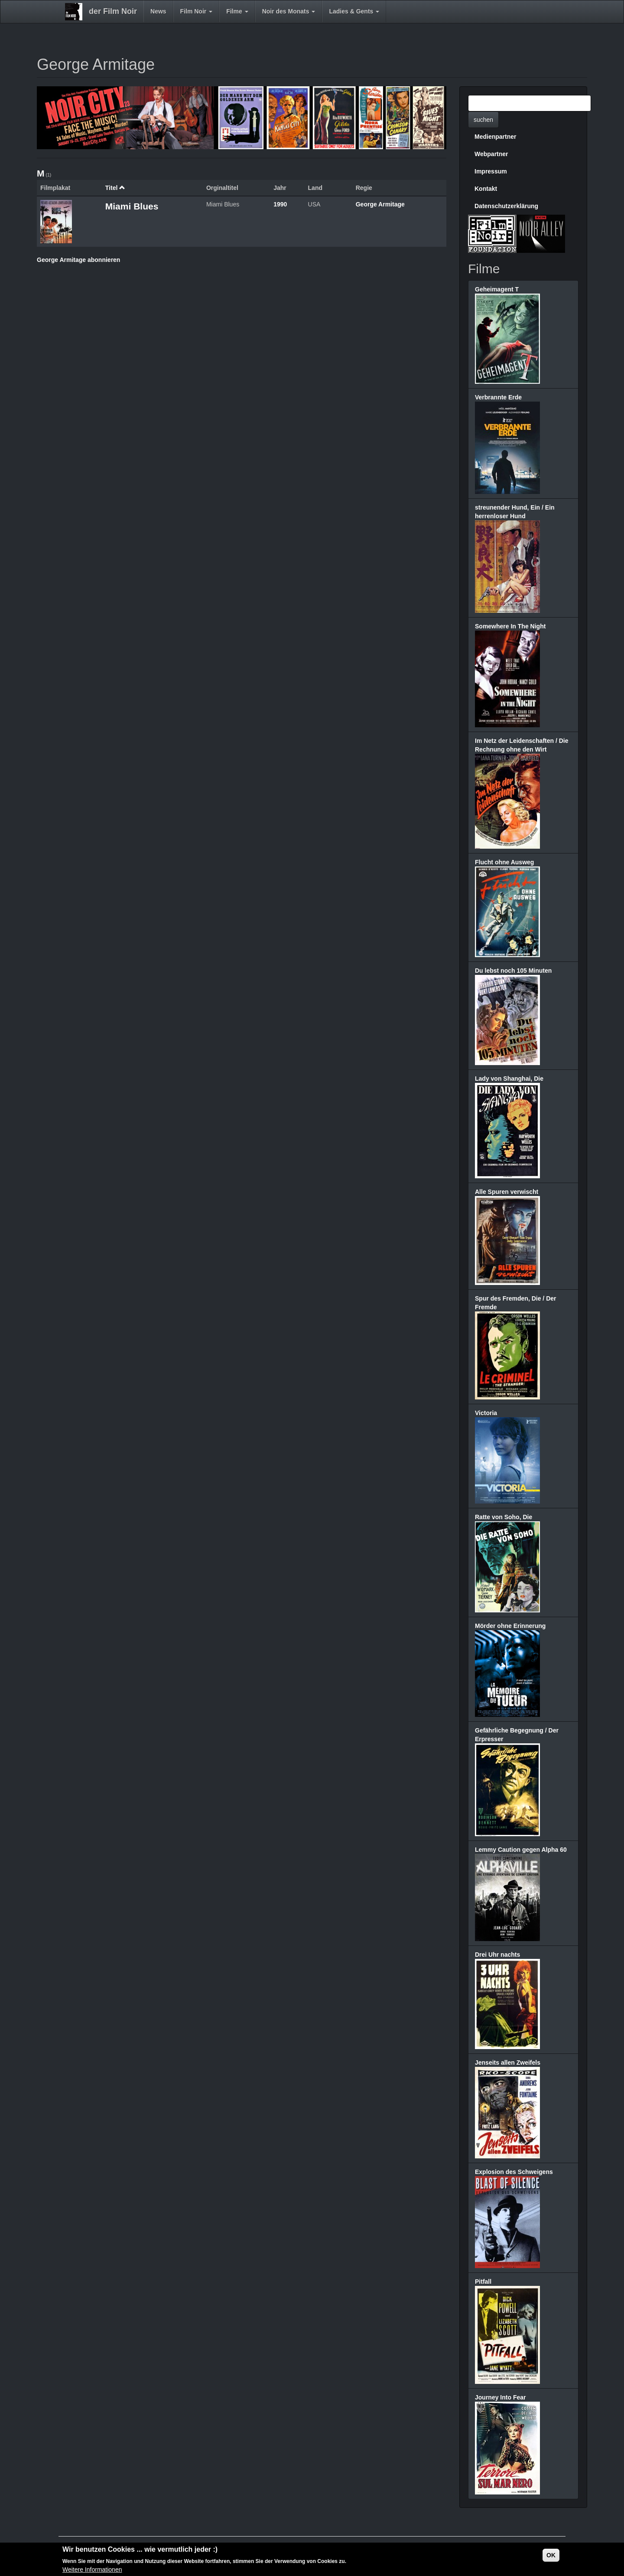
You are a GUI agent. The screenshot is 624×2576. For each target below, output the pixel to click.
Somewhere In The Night (510, 626)
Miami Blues (132, 206)
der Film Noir (113, 11)
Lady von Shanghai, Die (509, 1078)
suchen (483, 119)
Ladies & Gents (354, 11)
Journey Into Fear (500, 2397)
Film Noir (196, 11)
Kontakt (485, 188)
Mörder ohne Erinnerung (510, 1625)
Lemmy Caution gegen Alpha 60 (521, 1849)
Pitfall (483, 2281)
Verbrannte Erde (498, 397)
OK (551, 2555)
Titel (115, 187)
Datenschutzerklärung (506, 206)
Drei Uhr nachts (497, 1954)
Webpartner (491, 153)
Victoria (486, 1412)
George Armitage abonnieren (78, 259)
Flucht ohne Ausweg (504, 862)
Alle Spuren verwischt (506, 1191)
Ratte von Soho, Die (503, 1517)
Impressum (490, 171)
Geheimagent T (497, 289)
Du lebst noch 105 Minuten (513, 970)
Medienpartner (495, 136)
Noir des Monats (288, 11)
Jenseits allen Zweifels (507, 2062)
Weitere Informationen (92, 2569)
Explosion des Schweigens (514, 2171)
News (158, 11)
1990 (280, 204)
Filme (237, 11)
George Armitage (380, 204)
